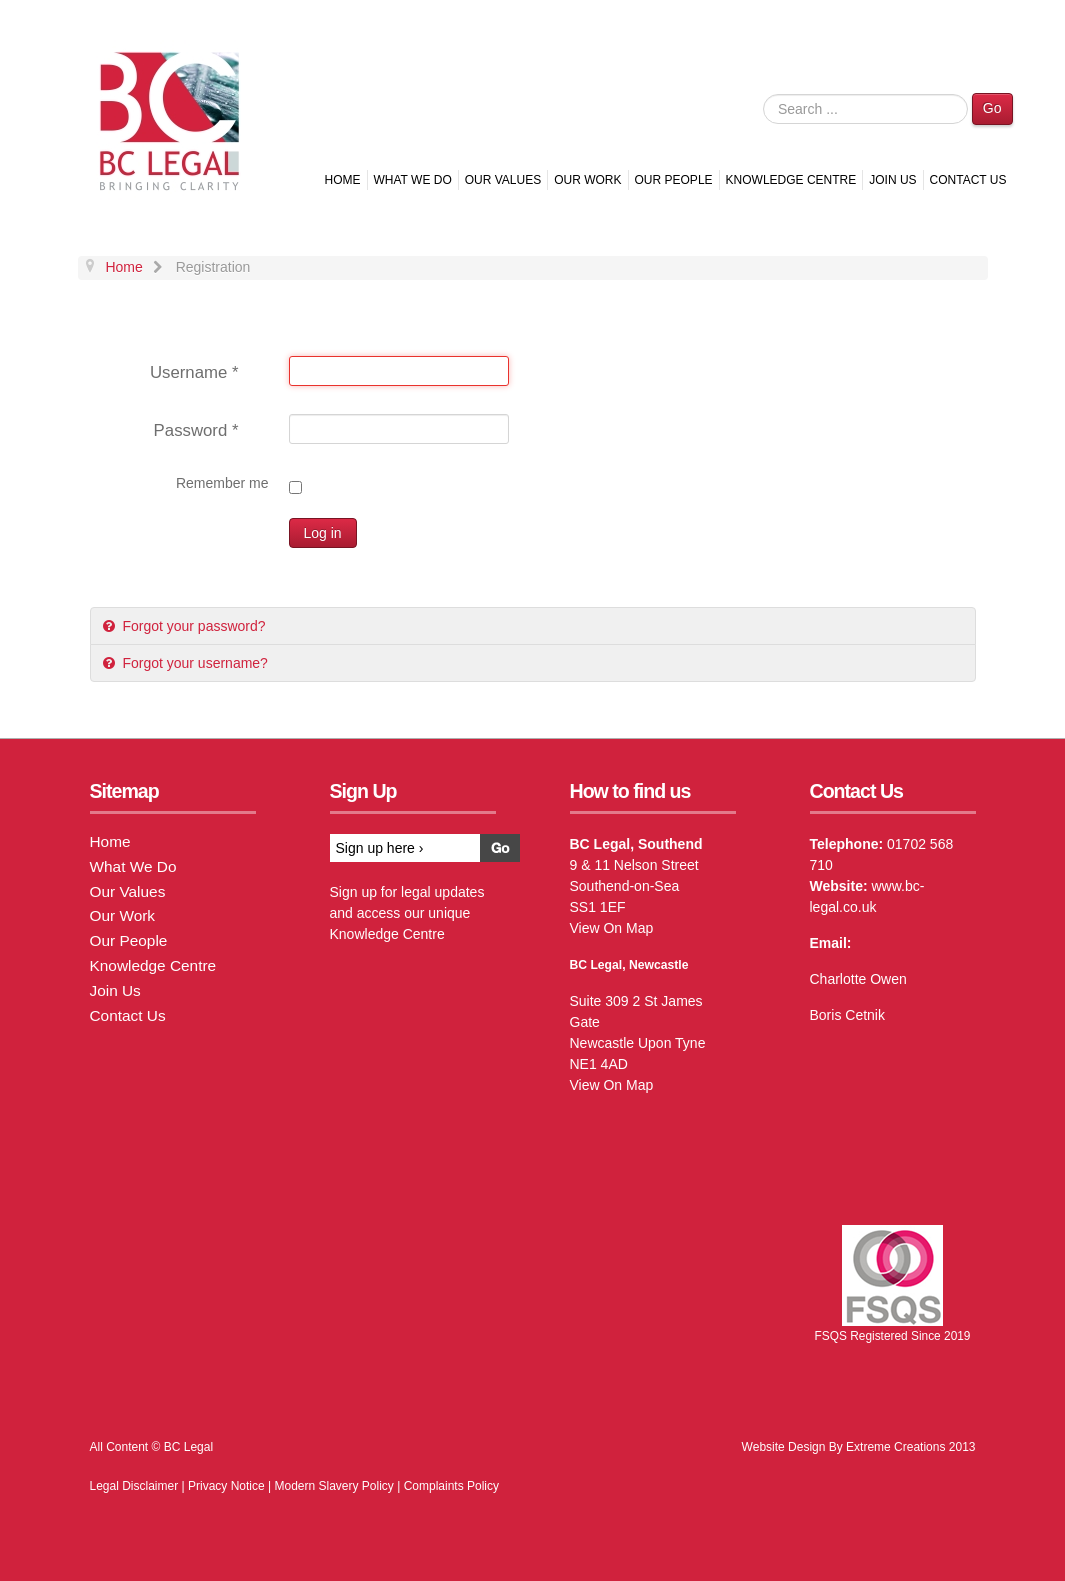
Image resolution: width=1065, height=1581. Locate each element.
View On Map (612, 928)
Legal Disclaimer (134, 1486)
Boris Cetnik (847, 1015)
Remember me (222, 483)
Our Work (587, 180)
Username (194, 372)
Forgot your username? (193, 663)
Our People (674, 180)
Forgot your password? (192, 626)
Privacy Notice (226, 1486)
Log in (323, 533)
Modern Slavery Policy (333, 1486)
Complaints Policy (451, 1486)
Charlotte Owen (858, 979)
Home (343, 180)
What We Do (413, 180)
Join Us (892, 180)
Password (196, 430)
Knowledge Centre (791, 180)
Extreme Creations (895, 1447)
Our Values (503, 180)
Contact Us (968, 180)
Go (992, 108)
